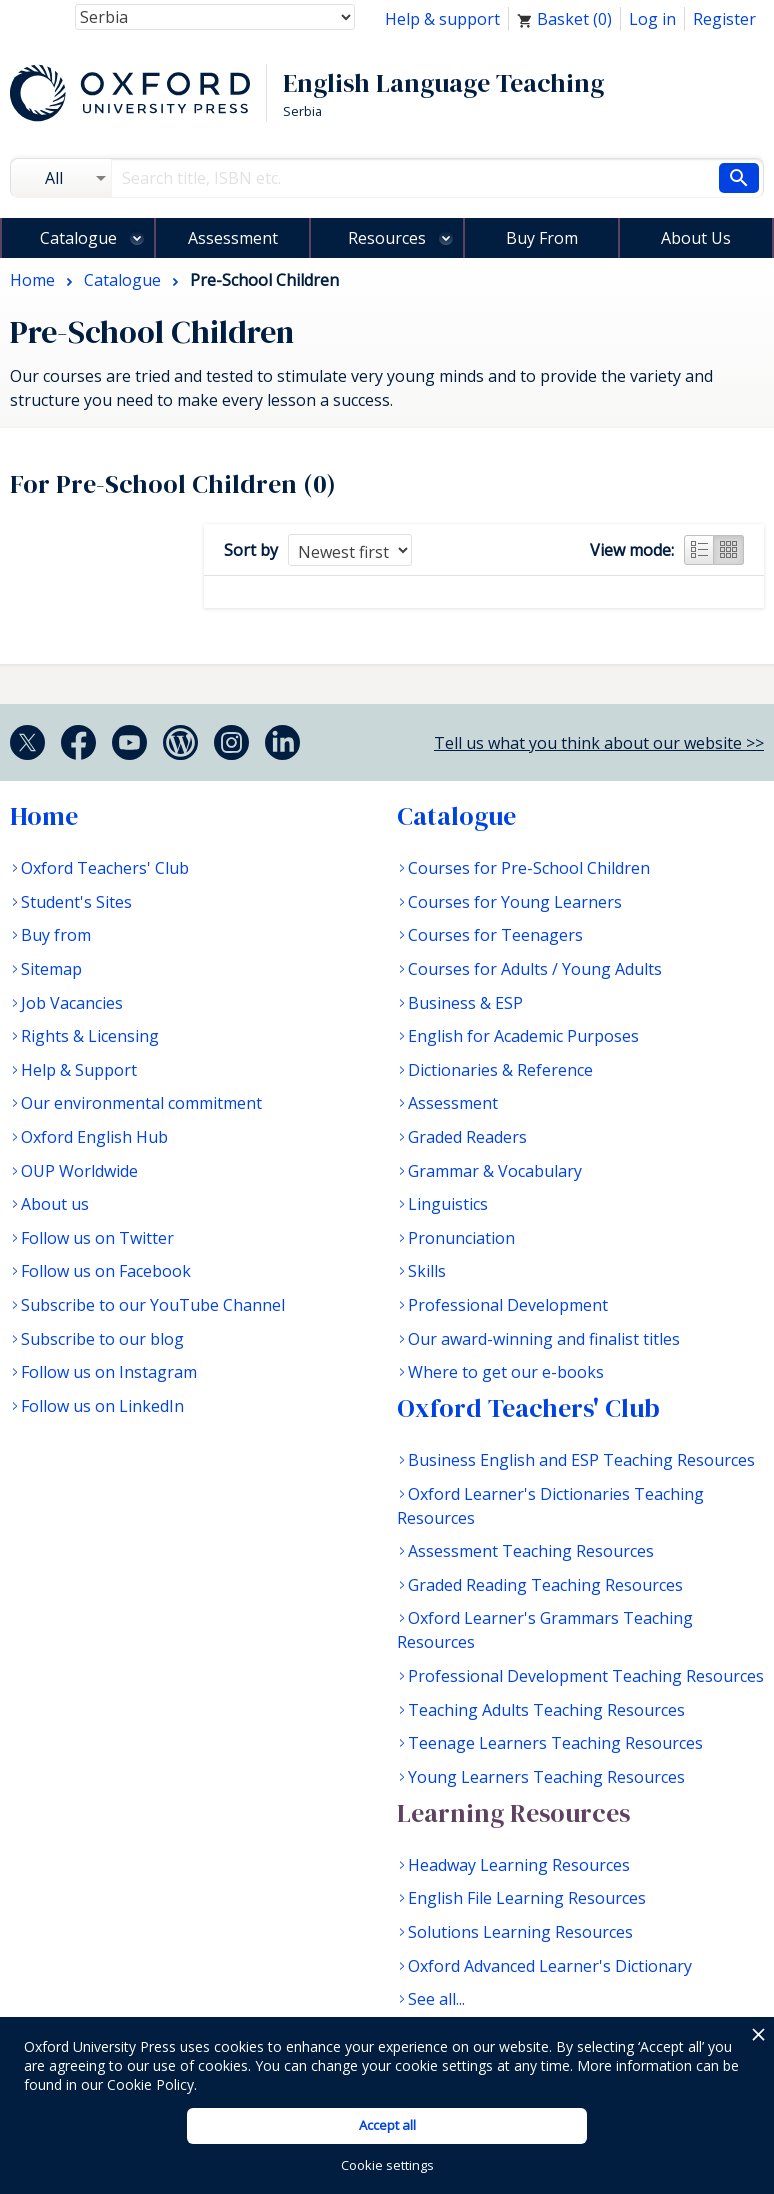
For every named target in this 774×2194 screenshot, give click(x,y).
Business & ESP (465, 1003)
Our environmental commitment (141, 1103)
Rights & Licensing (90, 1036)
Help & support (442, 19)
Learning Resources (513, 1813)
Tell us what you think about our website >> (599, 743)
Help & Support (79, 1070)
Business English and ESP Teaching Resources (581, 1460)
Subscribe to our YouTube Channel (153, 1305)
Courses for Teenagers (495, 935)
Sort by (251, 550)
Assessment (233, 238)
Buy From (542, 238)
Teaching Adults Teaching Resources (546, 1710)
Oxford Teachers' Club (105, 868)
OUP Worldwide (79, 1171)
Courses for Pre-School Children (529, 868)
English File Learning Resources (527, 1898)
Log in (652, 19)
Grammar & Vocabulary (495, 1171)
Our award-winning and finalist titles (544, 1339)
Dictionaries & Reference (500, 1070)
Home (44, 816)
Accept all (387, 2125)
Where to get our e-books (506, 1372)
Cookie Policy (150, 2084)
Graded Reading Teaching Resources (545, 1585)
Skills (427, 1271)
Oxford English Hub (94, 1137)
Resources (387, 238)
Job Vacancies (72, 1003)
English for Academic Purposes (523, 1036)
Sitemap (51, 969)
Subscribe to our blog (102, 1339)
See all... (436, 1999)
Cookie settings (387, 2165)
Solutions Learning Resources (520, 1932)
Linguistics (448, 1204)
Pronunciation (461, 1238)
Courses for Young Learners (515, 902)
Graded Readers (467, 1137)
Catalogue (78, 238)
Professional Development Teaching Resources (586, 1676)
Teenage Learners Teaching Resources (555, 1743)
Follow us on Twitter (97, 1238)
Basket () (564, 19)
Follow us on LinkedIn (102, 1406)
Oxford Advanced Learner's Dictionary (550, 1966)
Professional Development (508, 1305)
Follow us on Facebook (106, 1271)
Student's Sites (76, 902)
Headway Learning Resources (519, 1865)
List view (699, 550)
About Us (696, 238)
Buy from (56, 935)
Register (724, 19)
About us (55, 1204)
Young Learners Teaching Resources (546, 1777)
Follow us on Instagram (109, 1372)
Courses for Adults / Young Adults (535, 969)
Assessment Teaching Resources (531, 1551)
